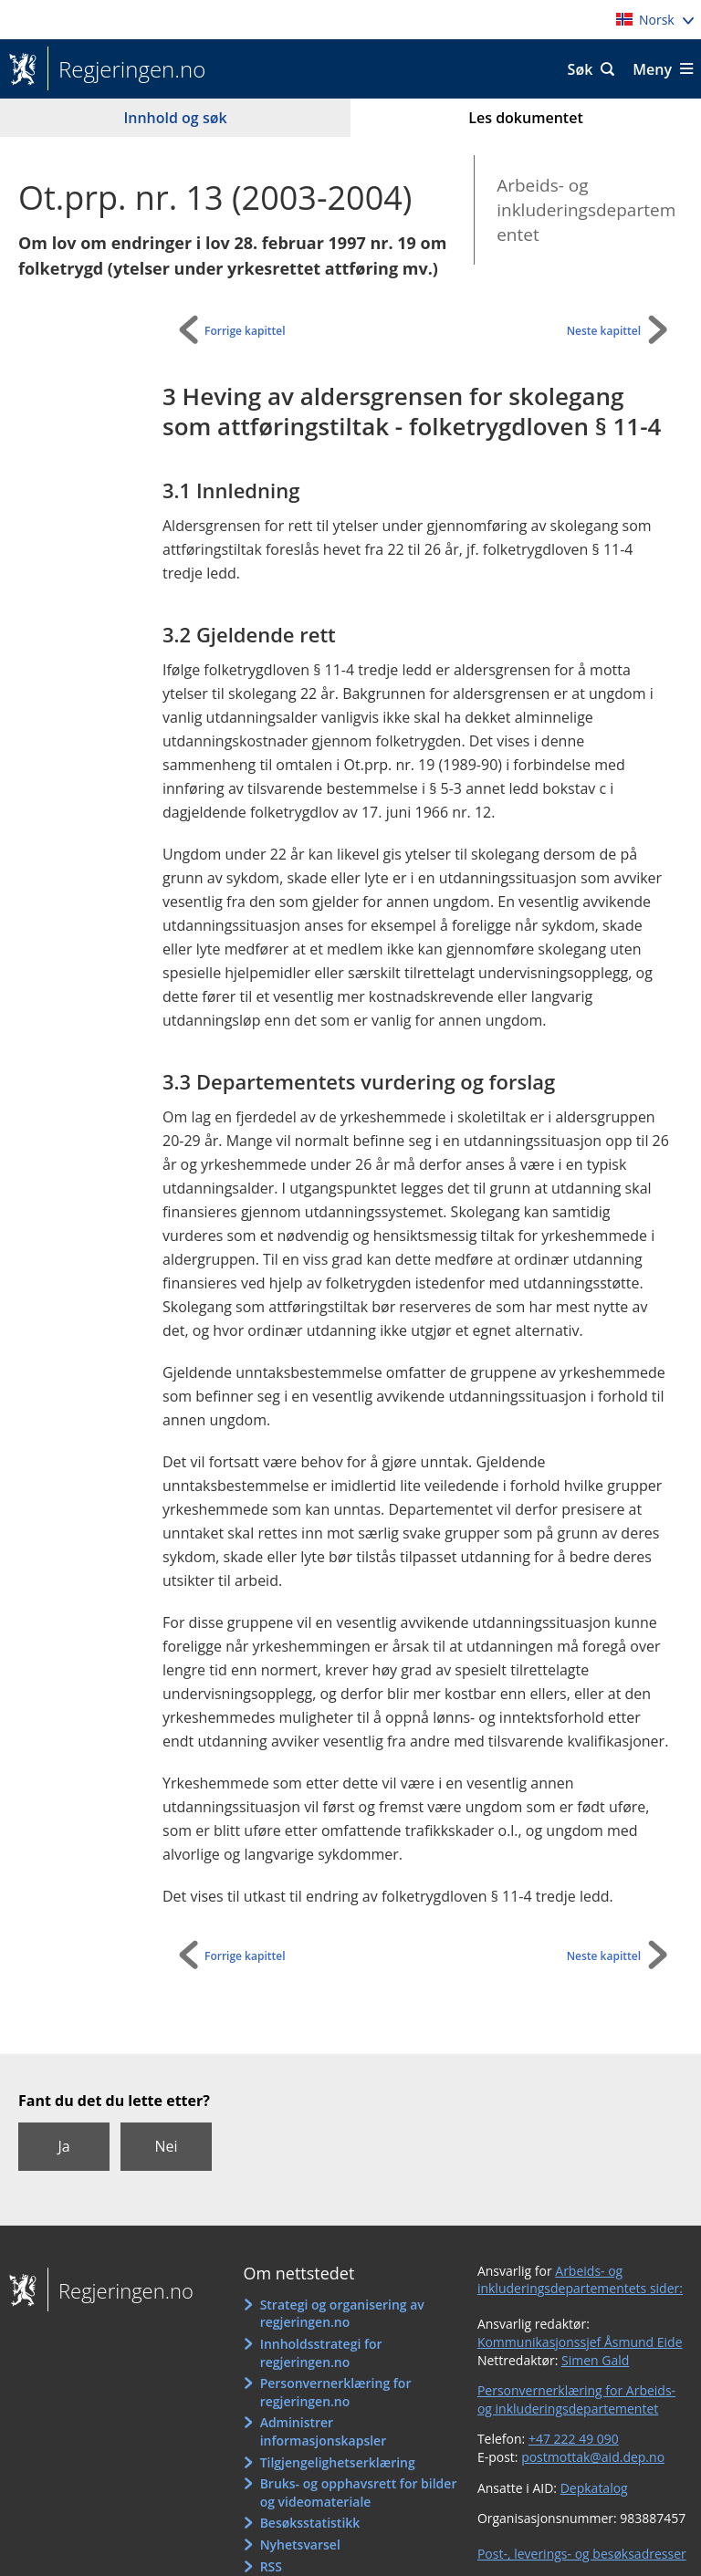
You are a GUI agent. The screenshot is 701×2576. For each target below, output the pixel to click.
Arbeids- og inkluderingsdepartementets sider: (580, 2280)
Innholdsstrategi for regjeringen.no (321, 2353)
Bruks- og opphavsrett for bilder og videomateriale (358, 2492)
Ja (63, 2146)
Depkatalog (594, 2488)
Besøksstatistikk (310, 2522)
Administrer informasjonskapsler (323, 2431)
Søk (580, 69)
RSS (271, 2566)
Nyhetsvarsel (300, 2544)
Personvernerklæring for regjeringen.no (336, 2392)
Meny (652, 69)
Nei (165, 2146)
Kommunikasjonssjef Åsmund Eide (580, 2342)
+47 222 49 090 (573, 2438)
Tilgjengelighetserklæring (337, 2462)
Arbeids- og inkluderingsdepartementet (586, 209)
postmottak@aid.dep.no (592, 2457)
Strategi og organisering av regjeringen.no (342, 2313)
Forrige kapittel (245, 331)
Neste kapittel (604, 331)
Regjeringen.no (126, 69)
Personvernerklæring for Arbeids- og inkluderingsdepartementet (576, 2399)
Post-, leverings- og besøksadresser (581, 2553)
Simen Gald (595, 2360)
